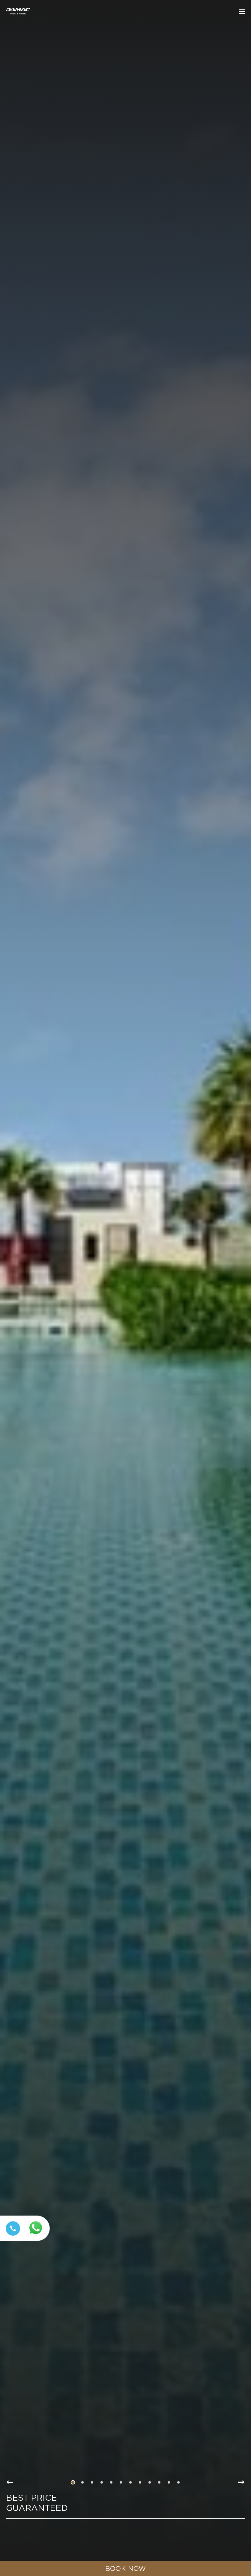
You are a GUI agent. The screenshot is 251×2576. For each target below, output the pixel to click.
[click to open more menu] (242, 11)
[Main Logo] (18, 11)
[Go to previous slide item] (9, 2482)
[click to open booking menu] (125, 2568)
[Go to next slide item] (241, 2482)
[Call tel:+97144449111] (11, 2235)
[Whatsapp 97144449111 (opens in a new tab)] (36, 2236)
